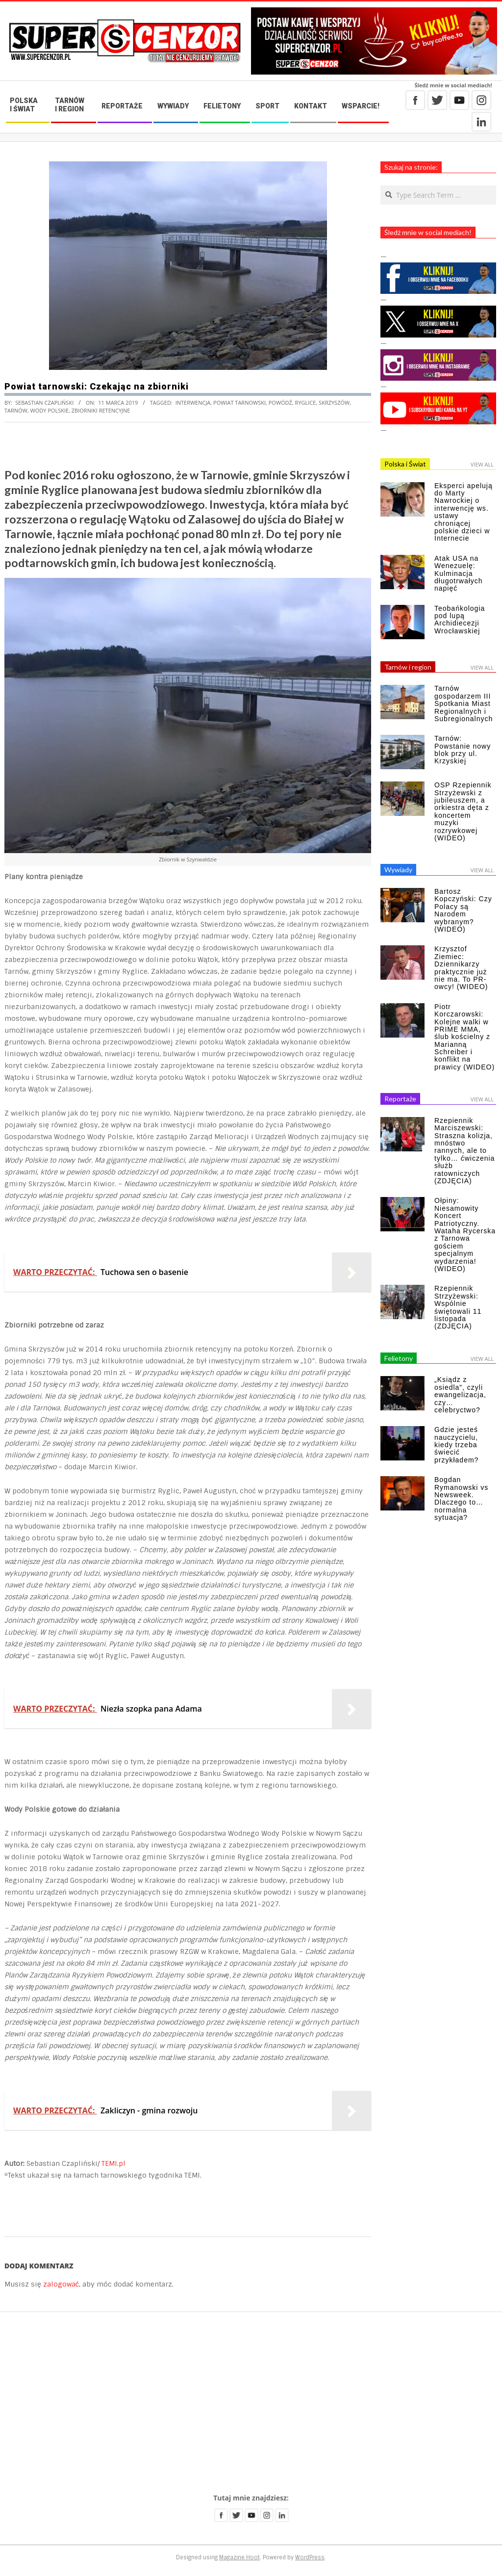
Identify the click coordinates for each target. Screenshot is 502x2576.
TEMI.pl (113, 2163)
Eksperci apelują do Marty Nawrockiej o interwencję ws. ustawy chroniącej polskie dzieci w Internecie (463, 512)
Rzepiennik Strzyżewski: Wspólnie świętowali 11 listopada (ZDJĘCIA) (457, 1307)
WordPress (310, 2557)
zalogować (61, 2284)
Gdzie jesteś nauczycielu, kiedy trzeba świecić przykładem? (456, 1445)
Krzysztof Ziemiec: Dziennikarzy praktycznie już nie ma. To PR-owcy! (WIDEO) (461, 967)
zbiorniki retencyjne (101, 410)
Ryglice (305, 402)
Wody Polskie (49, 410)
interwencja (193, 402)
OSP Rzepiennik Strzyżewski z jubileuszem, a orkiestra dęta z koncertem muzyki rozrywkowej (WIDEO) (462, 811)
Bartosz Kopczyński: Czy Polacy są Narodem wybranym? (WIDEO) (463, 910)
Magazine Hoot (239, 2557)
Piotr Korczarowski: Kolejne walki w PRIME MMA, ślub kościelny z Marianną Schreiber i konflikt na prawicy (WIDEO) (464, 1037)
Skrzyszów (334, 402)
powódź (280, 402)
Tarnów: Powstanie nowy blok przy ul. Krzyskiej (462, 749)
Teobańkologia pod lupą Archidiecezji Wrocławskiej (459, 619)
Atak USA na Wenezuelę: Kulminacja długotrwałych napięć (458, 573)
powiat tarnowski (239, 402)
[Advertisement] (251, 2403)
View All (482, 464)
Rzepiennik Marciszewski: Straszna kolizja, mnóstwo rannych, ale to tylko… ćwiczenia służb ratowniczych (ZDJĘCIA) (464, 1151)
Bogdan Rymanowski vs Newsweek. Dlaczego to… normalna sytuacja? (461, 1498)
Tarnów (15, 410)
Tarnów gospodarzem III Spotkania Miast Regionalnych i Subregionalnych (463, 703)
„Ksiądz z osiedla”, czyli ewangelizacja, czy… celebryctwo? (460, 1395)
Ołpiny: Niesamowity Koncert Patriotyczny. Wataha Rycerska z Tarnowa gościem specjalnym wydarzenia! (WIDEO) (465, 1235)
